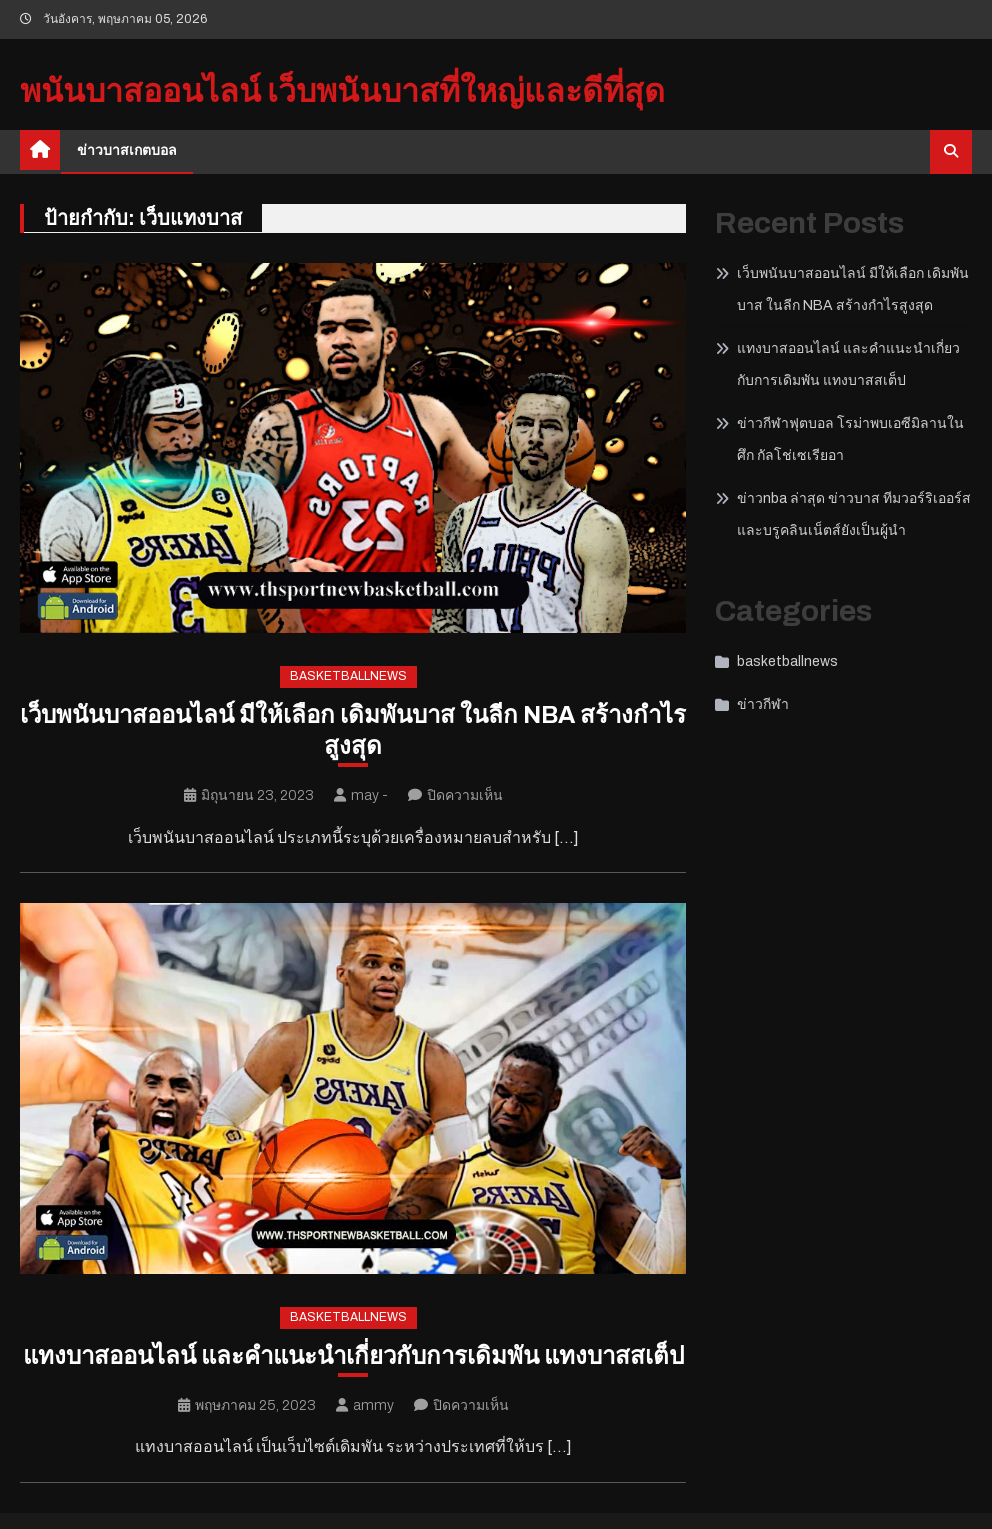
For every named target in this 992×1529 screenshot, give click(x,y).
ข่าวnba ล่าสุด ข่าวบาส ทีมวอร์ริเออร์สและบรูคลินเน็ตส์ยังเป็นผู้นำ (854, 514)
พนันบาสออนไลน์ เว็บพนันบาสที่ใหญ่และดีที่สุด (342, 91)
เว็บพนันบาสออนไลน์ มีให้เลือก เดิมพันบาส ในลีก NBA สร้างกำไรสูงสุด (353, 730)
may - (369, 795)
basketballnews (348, 676)
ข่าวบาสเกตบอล (127, 150)
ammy (373, 1405)
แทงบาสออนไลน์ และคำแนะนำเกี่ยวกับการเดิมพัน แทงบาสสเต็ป (353, 1356)
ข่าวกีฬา (763, 704)
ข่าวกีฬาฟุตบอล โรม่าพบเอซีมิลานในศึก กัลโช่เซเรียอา (850, 439)
